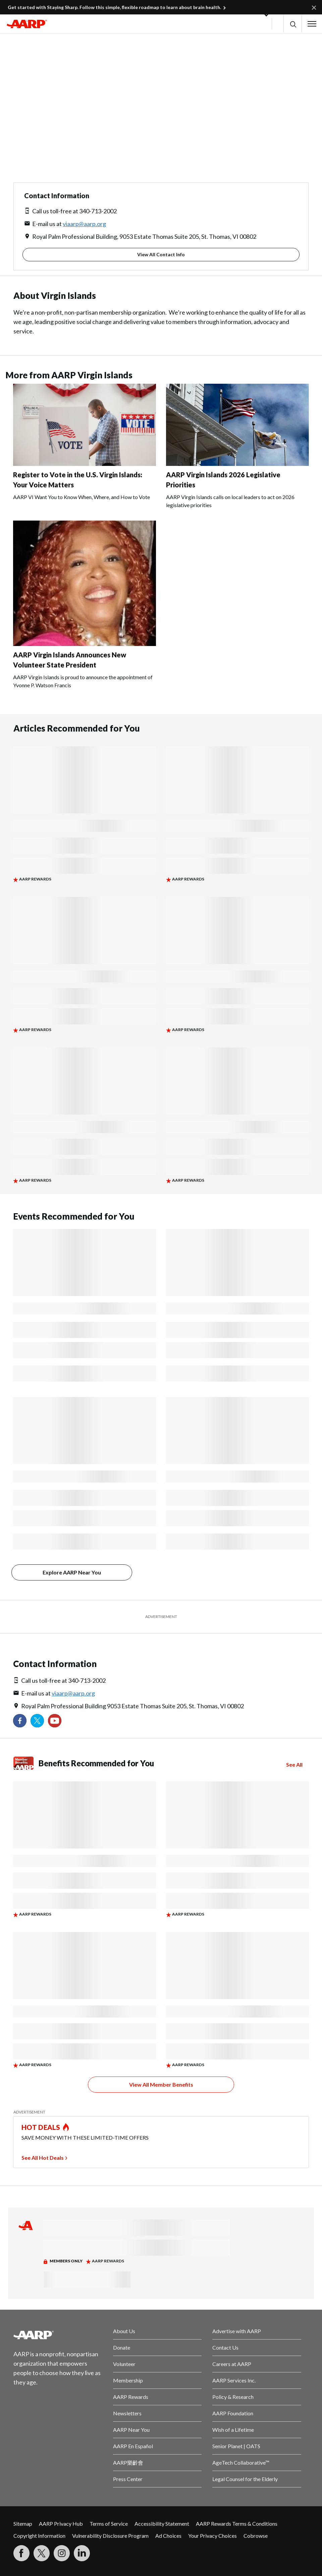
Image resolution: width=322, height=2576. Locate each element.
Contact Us (225, 2347)
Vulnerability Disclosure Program (110, 2535)
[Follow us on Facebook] (19, 1720)
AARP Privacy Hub (61, 2523)
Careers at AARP (231, 2364)
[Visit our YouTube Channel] (54, 1720)
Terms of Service (109, 2523)
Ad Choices (168, 2535)
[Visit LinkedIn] (82, 2553)
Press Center (128, 2479)
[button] (293, 24)
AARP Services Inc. (234, 2380)
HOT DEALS (40, 2127)
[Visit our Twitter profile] (37, 1720)
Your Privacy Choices (212, 2535)
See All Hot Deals (42, 2157)
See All (294, 1764)
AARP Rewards (130, 2397)
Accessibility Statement (162, 2523)
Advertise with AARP (236, 2331)
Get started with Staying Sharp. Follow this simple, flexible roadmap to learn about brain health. (114, 7)
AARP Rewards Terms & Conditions (236, 2523)
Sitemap (22, 2523)
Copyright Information (39, 2535)
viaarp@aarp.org (84, 223)
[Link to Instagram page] (62, 2553)
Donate (121, 2347)
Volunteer (124, 2364)
